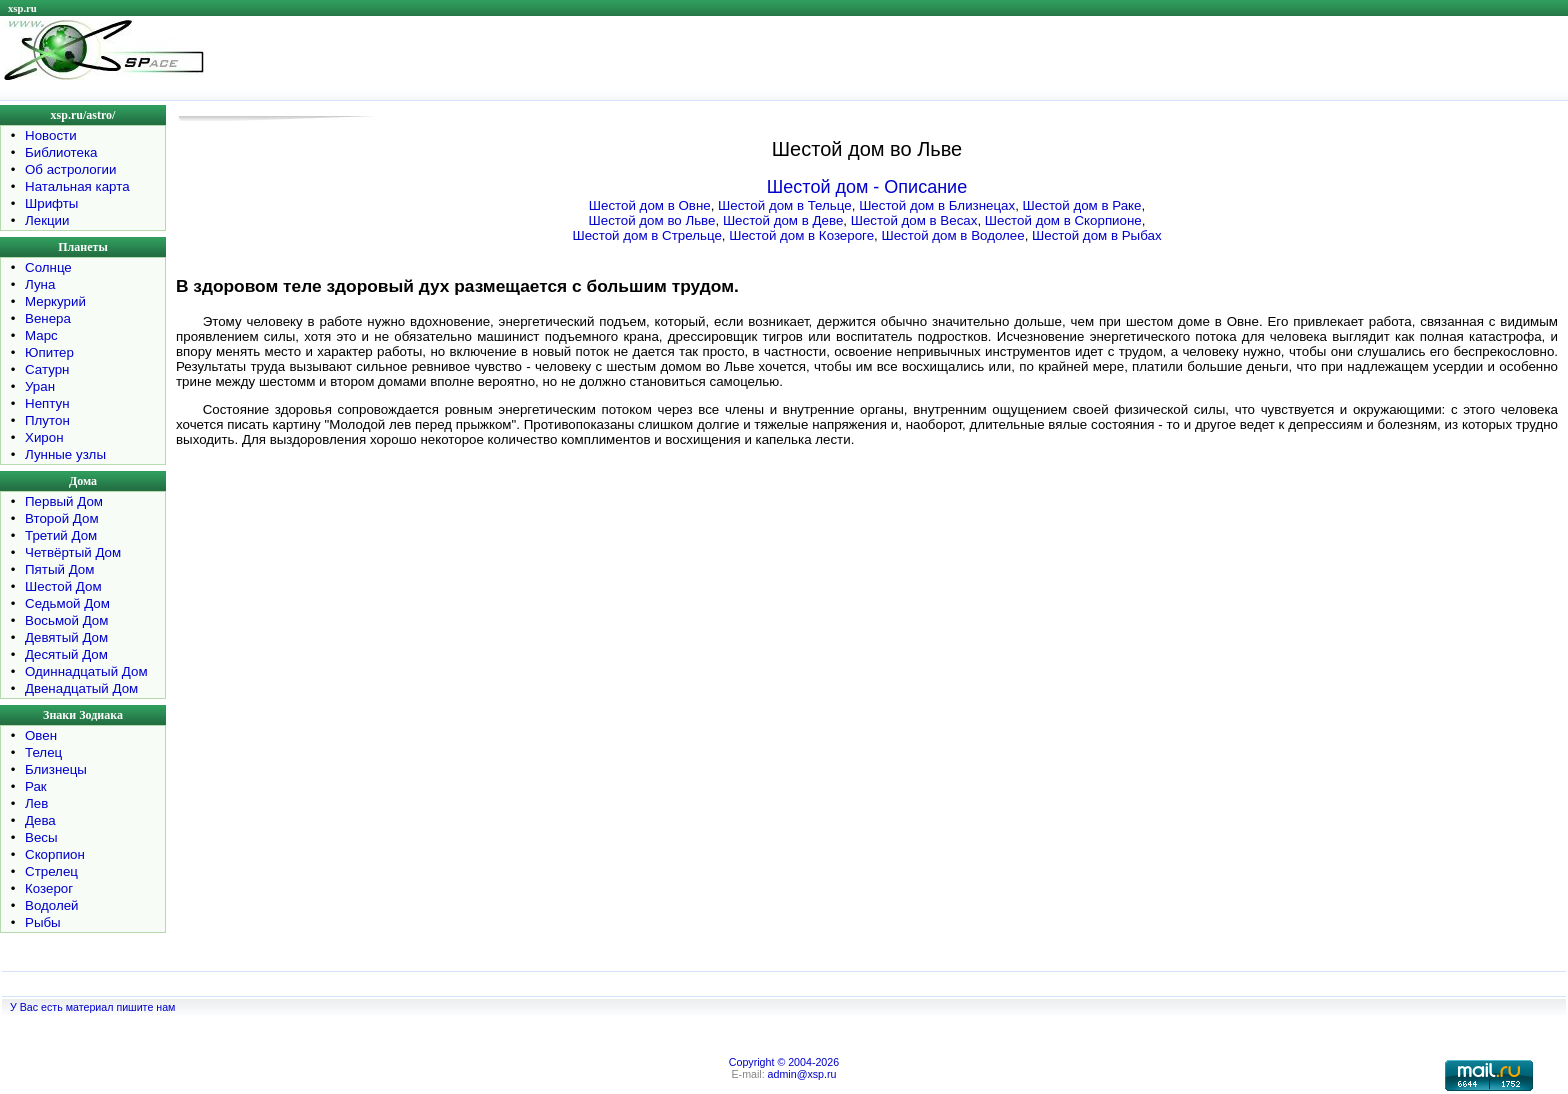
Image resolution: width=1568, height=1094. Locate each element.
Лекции (47, 220)
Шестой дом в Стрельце (646, 235)
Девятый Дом (66, 637)
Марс (41, 335)
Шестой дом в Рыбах (1097, 235)
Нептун (47, 403)
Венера (48, 318)
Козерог (49, 888)
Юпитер (49, 352)
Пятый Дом (59, 569)
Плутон (47, 420)
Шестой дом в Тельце (785, 205)
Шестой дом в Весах (914, 220)
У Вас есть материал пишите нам (92, 1007)
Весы (41, 837)
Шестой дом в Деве (783, 220)
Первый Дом (64, 501)
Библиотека (61, 152)
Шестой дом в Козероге (801, 235)
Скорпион (55, 854)
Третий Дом (61, 535)
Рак (36, 786)
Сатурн (47, 369)
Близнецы (56, 769)
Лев (36, 803)
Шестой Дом (63, 586)
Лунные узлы (65, 454)
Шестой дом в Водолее (952, 235)
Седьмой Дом (67, 603)
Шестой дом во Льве (652, 220)
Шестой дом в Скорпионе (1063, 220)
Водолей (52, 905)
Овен (41, 735)
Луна (40, 284)
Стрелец (51, 871)
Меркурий (55, 301)
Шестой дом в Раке (1082, 205)
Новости (51, 135)
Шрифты (51, 203)
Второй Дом (62, 518)
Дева (40, 820)
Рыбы (43, 922)
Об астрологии (71, 169)
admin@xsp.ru (802, 1074)
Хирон (44, 437)
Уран (40, 386)
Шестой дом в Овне (650, 205)
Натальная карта (77, 186)
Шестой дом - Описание (867, 187)
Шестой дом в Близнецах (937, 205)
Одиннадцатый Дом (86, 671)
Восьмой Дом (66, 620)
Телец (43, 752)
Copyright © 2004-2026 (784, 1062)
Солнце (48, 267)
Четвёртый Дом (73, 552)
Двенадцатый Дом (81, 688)
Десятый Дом (66, 654)
